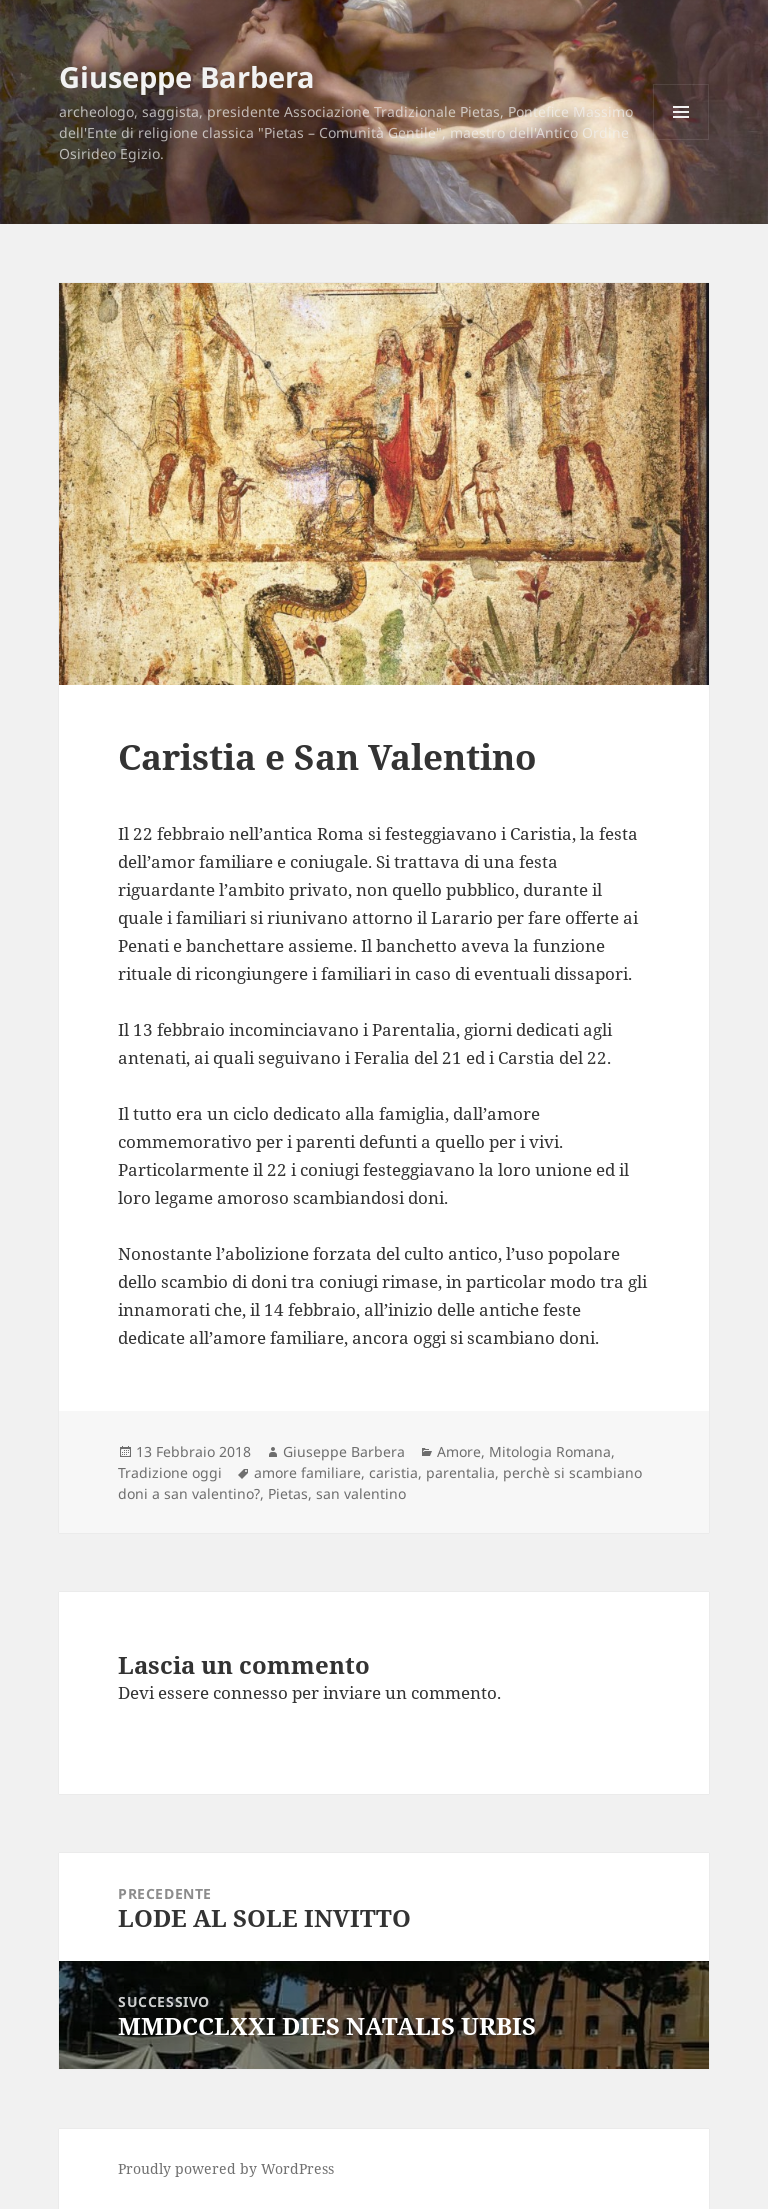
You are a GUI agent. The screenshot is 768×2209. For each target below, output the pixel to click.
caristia (393, 1472)
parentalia (460, 1472)
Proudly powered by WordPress (226, 2168)
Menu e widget (681, 139)
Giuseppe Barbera (187, 76)
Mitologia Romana (550, 1451)
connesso (250, 1692)
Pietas (288, 1493)
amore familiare (307, 1472)
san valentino (361, 1493)
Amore (459, 1451)
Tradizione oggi (170, 1472)
